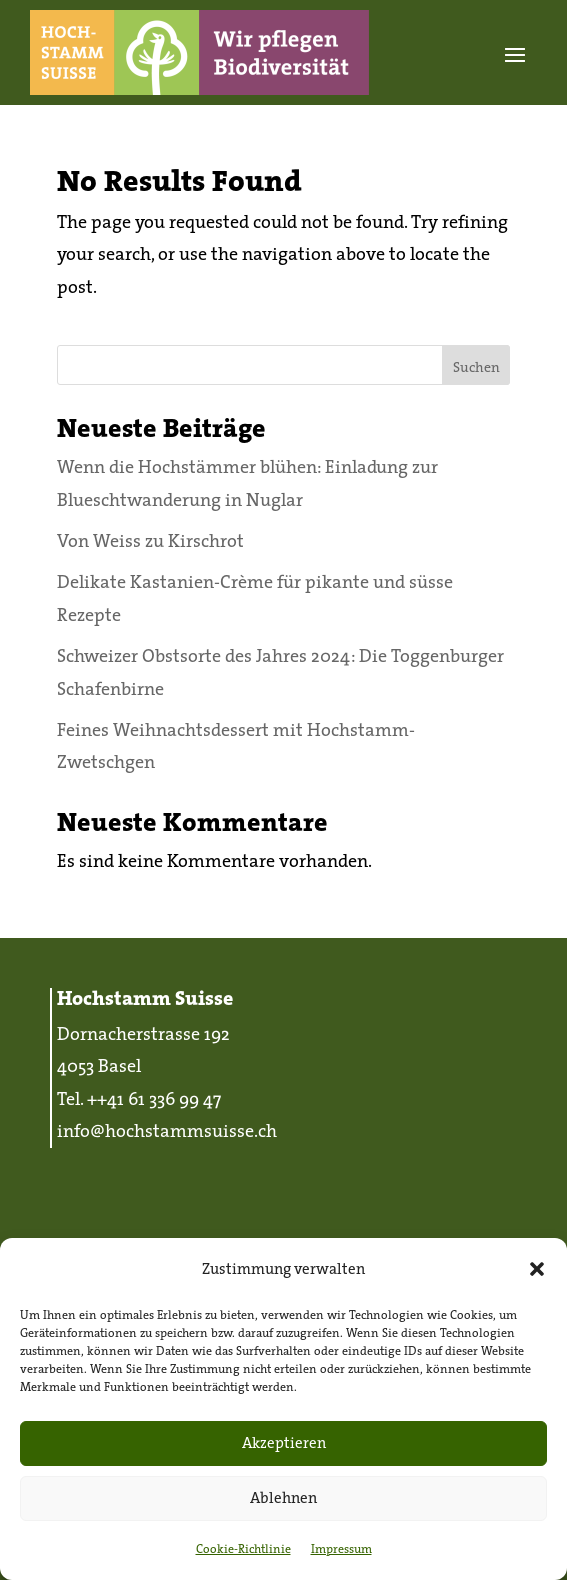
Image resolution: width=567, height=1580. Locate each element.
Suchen (476, 367)
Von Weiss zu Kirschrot (150, 540)
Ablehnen (283, 1497)
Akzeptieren (284, 1442)
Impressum (341, 1548)
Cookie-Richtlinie (243, 1548)
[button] (537, 1269)
